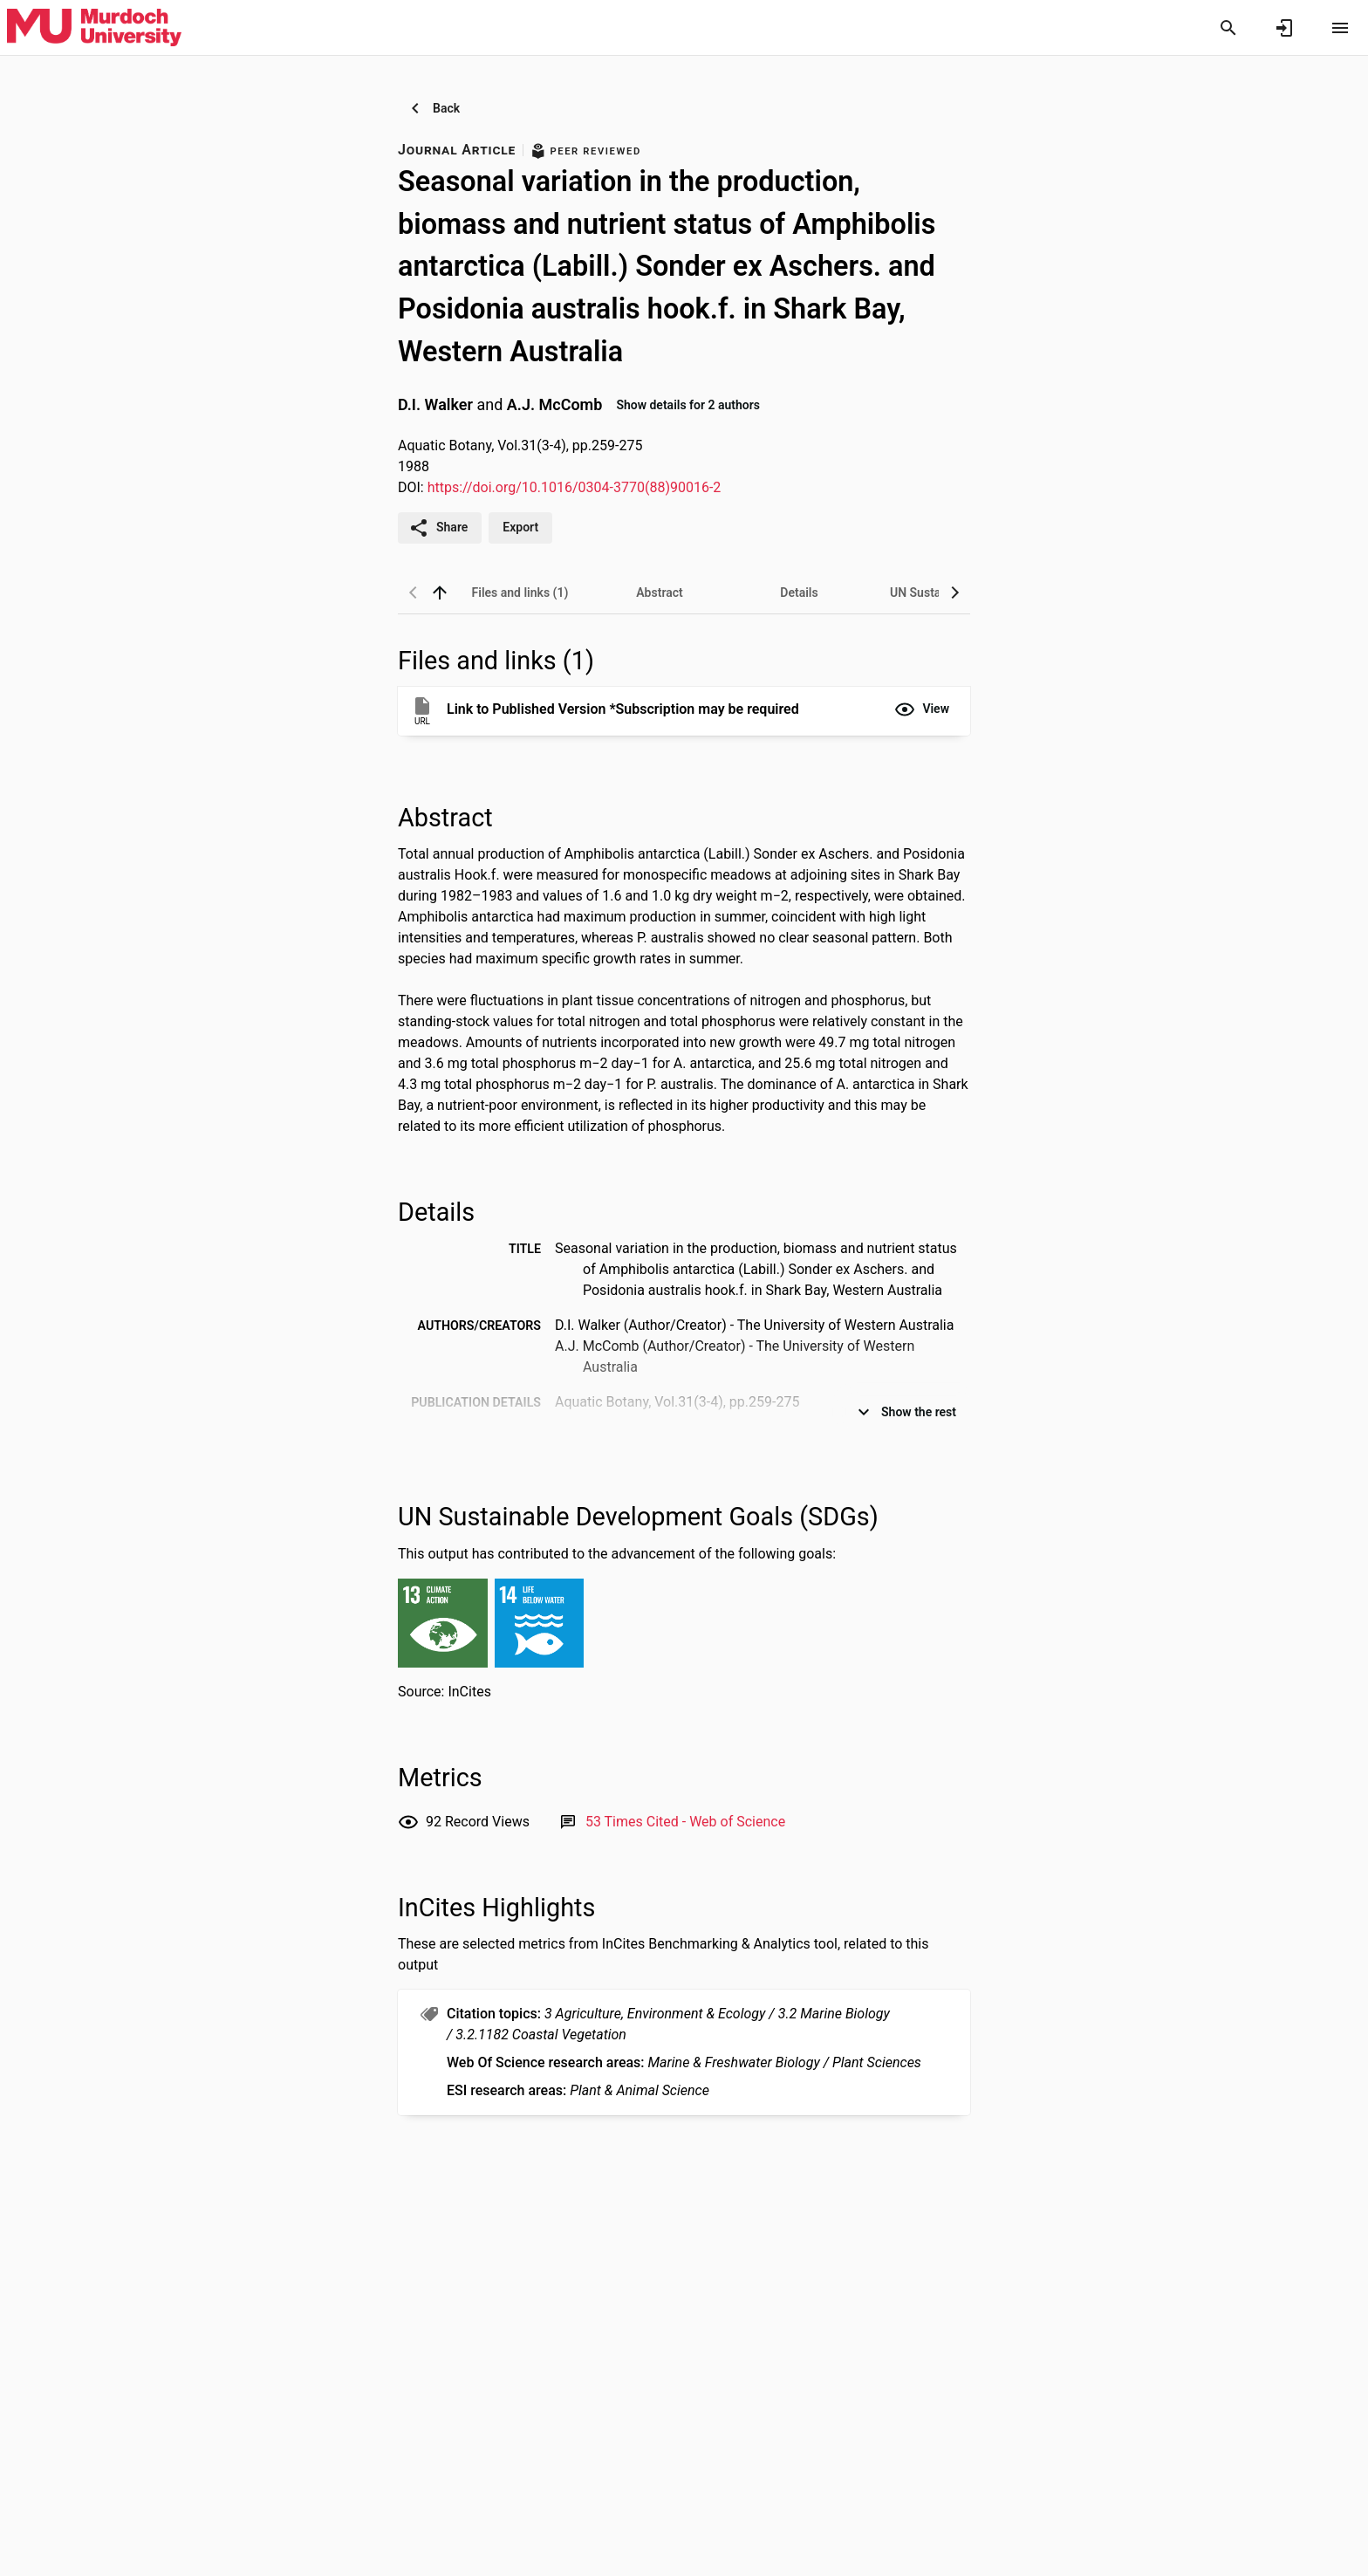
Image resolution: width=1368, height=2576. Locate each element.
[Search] (1228, 28)
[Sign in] (1284, 28)
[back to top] (439, 592)
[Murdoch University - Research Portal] (94, 27)
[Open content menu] (1340, 28)
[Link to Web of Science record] (685, 1821)
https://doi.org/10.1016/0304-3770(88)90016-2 (575, 487)
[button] (921, 709)
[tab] (520, 592)
